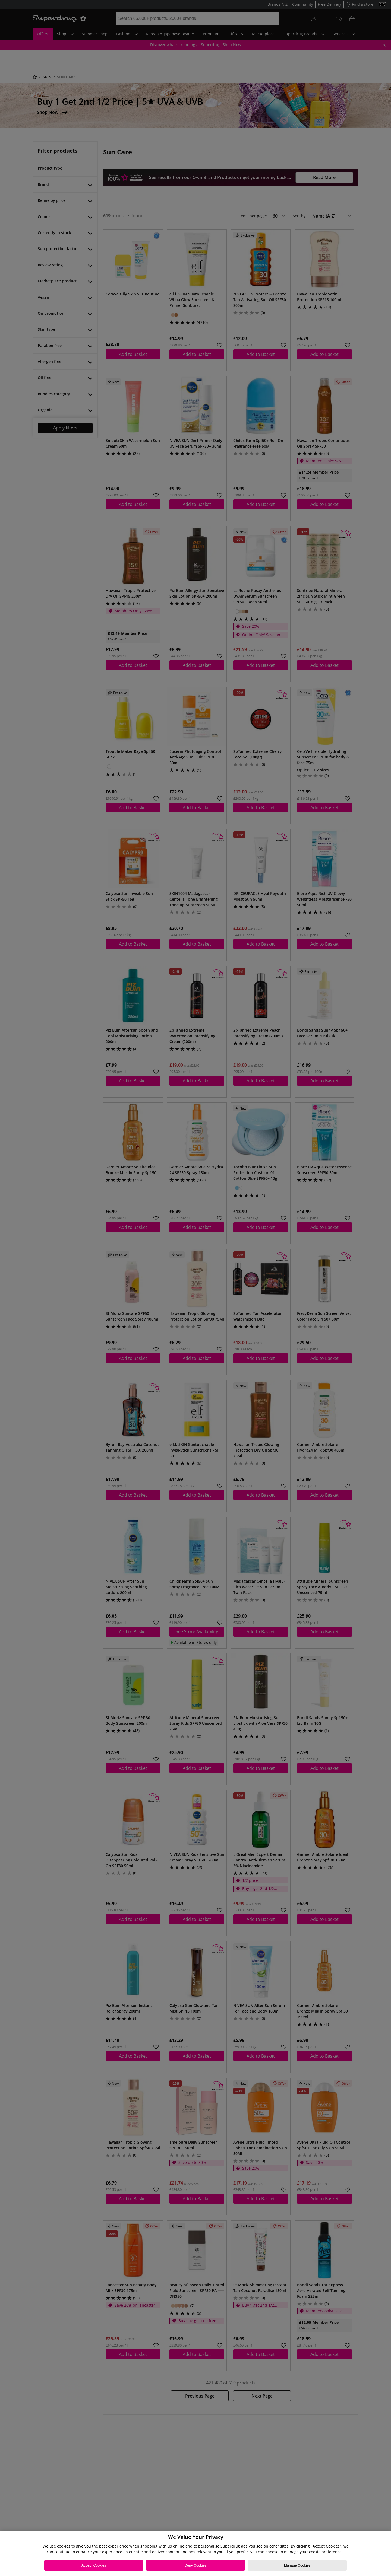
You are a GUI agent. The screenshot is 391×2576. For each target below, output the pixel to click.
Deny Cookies (196, 2565)
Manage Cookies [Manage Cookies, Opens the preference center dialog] (297, 2565)
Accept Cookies (93, 2565)
